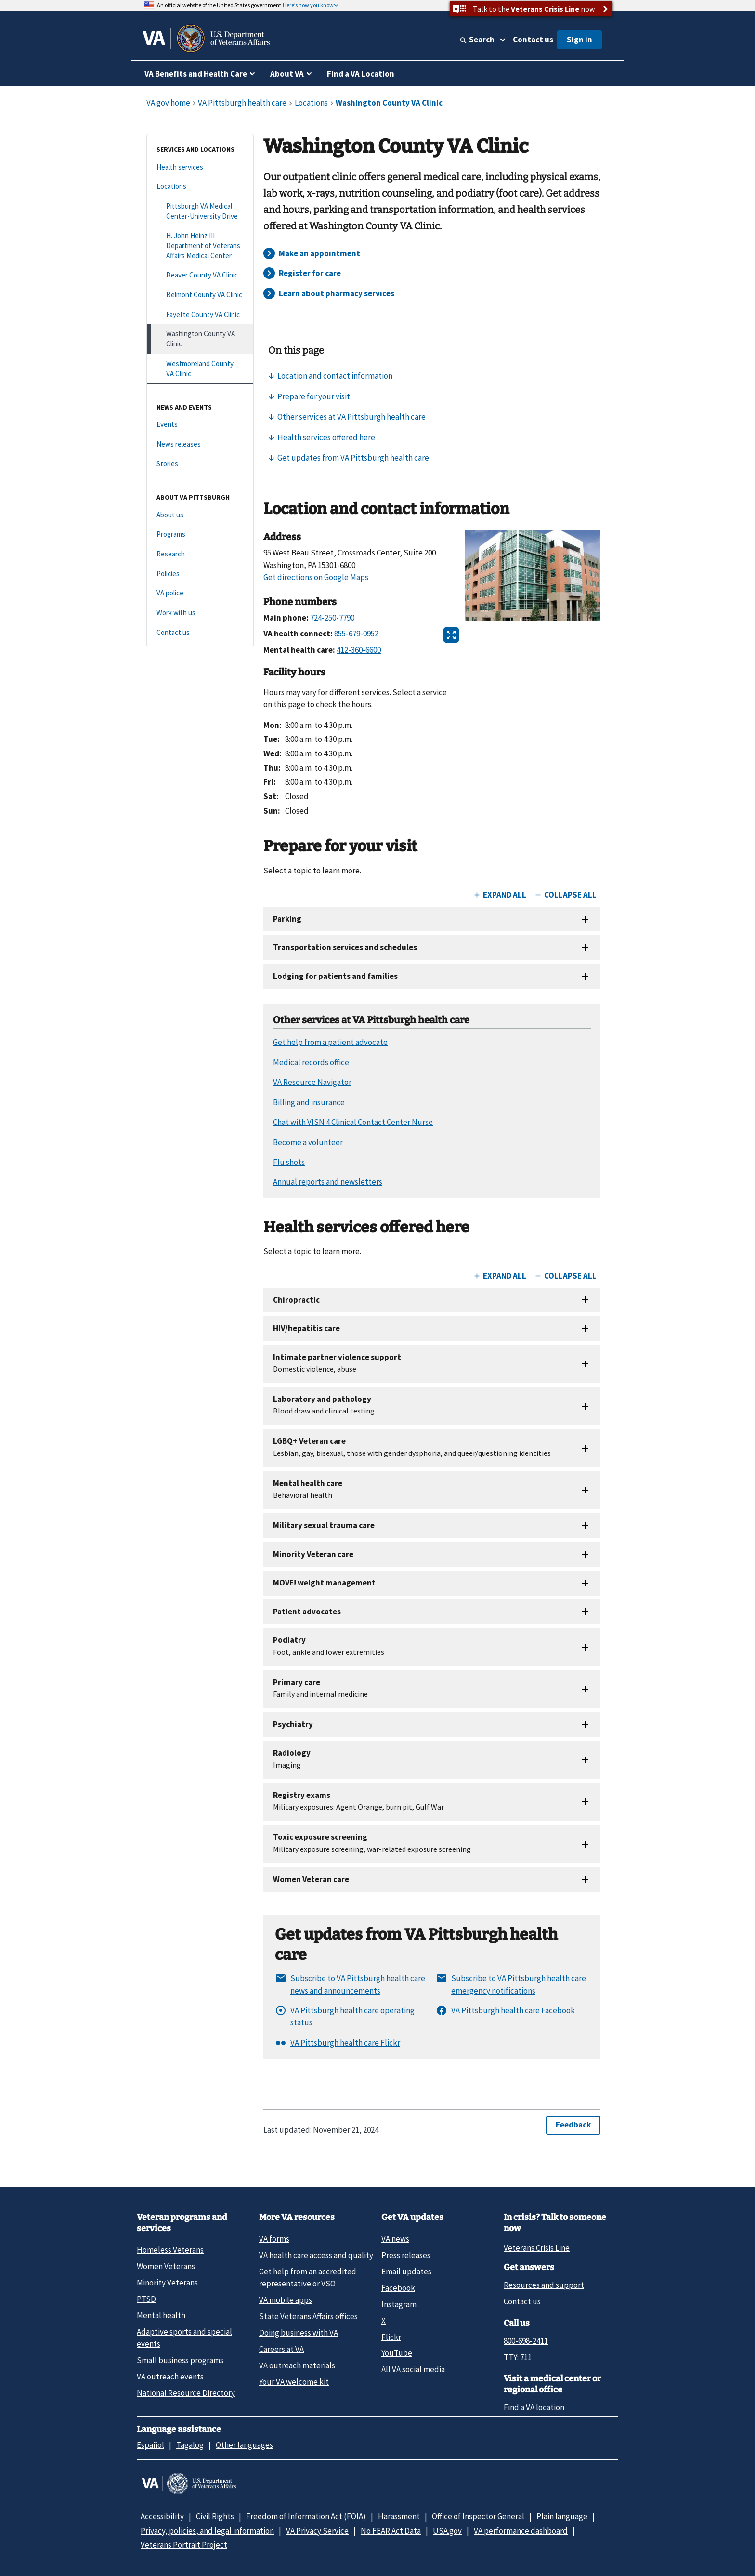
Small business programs (180, 2360)
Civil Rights (215, 2516)
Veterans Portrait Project (184, 2544)
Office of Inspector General (478, 2516)
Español (150, 2445)
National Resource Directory (186, 2393)
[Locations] (200, 187)
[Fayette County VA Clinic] (200, 315)
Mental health (161, 2315)
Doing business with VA (298, 2332)
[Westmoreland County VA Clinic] (200, 368)
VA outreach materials (297, 2365)
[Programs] (200, 534)
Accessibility (162, 2516)
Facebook (398, 2288)
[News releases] (200, 444)
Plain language (561, 2516)
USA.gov (447, 2530)
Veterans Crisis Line (537, 2248)
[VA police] (200, 593)
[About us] (200, 515)
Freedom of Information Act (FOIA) (306, 2516)
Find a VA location (534, 2407)
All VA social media (413, 2369)
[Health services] (200, 167)
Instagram (399, 2304)
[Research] (200, 554)
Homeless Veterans (170, 2250)
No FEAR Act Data (391, 2530)
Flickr (391, 2337)
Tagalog (190, 2445)
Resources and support (544, 2285)
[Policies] (200, 574)
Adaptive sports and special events (184, 2337)
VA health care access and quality (316, 2255)
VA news (395, 2238)
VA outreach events (170, 2376)
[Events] (200, 425)
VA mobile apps (285, 2300)
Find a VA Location (360, 73)
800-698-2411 (526, 2341)
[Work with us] (200, 613)
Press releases (405, 2255)
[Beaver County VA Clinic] (200, 275)
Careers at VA (281, 2349)
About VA (287, 73)
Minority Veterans (167, 2282)
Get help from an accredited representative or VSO (307, 2277)
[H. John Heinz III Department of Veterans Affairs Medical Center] (200, 245)
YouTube (396, 2353)
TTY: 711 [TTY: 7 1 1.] (518, 2357)
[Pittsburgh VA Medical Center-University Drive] (200, 211)
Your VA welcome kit (294, 2382)
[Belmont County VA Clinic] (200, 295)
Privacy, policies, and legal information (207, 2530)
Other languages (244, 2445)
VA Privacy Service (317, 2530)
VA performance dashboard (521, 2530)
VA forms (274, 2238)
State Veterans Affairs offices (308, 2316)
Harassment (399, 2516)
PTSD (146, 2299)
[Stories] (200, 464)
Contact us (533, 39)
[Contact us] (200, 633)
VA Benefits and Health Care (195, 73)
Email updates (406, 2271)
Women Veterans (166, 2266)
